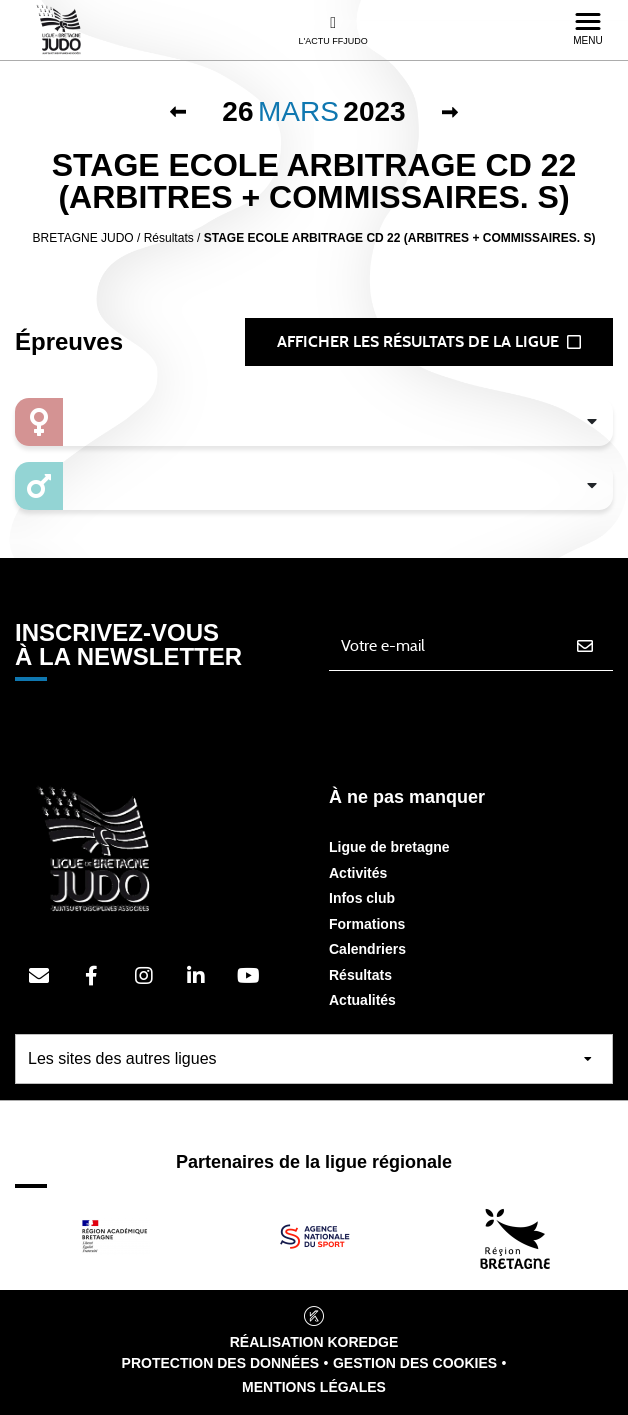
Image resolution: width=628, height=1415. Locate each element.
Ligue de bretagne (389, 847)
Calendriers (367, 949)
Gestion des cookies (415, 1363)
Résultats (360, 975)
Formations (367, 924)
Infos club (362, 898)
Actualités (362, 1000)
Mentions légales (314, 1387)
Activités (358, 873)
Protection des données (221, 1363)
